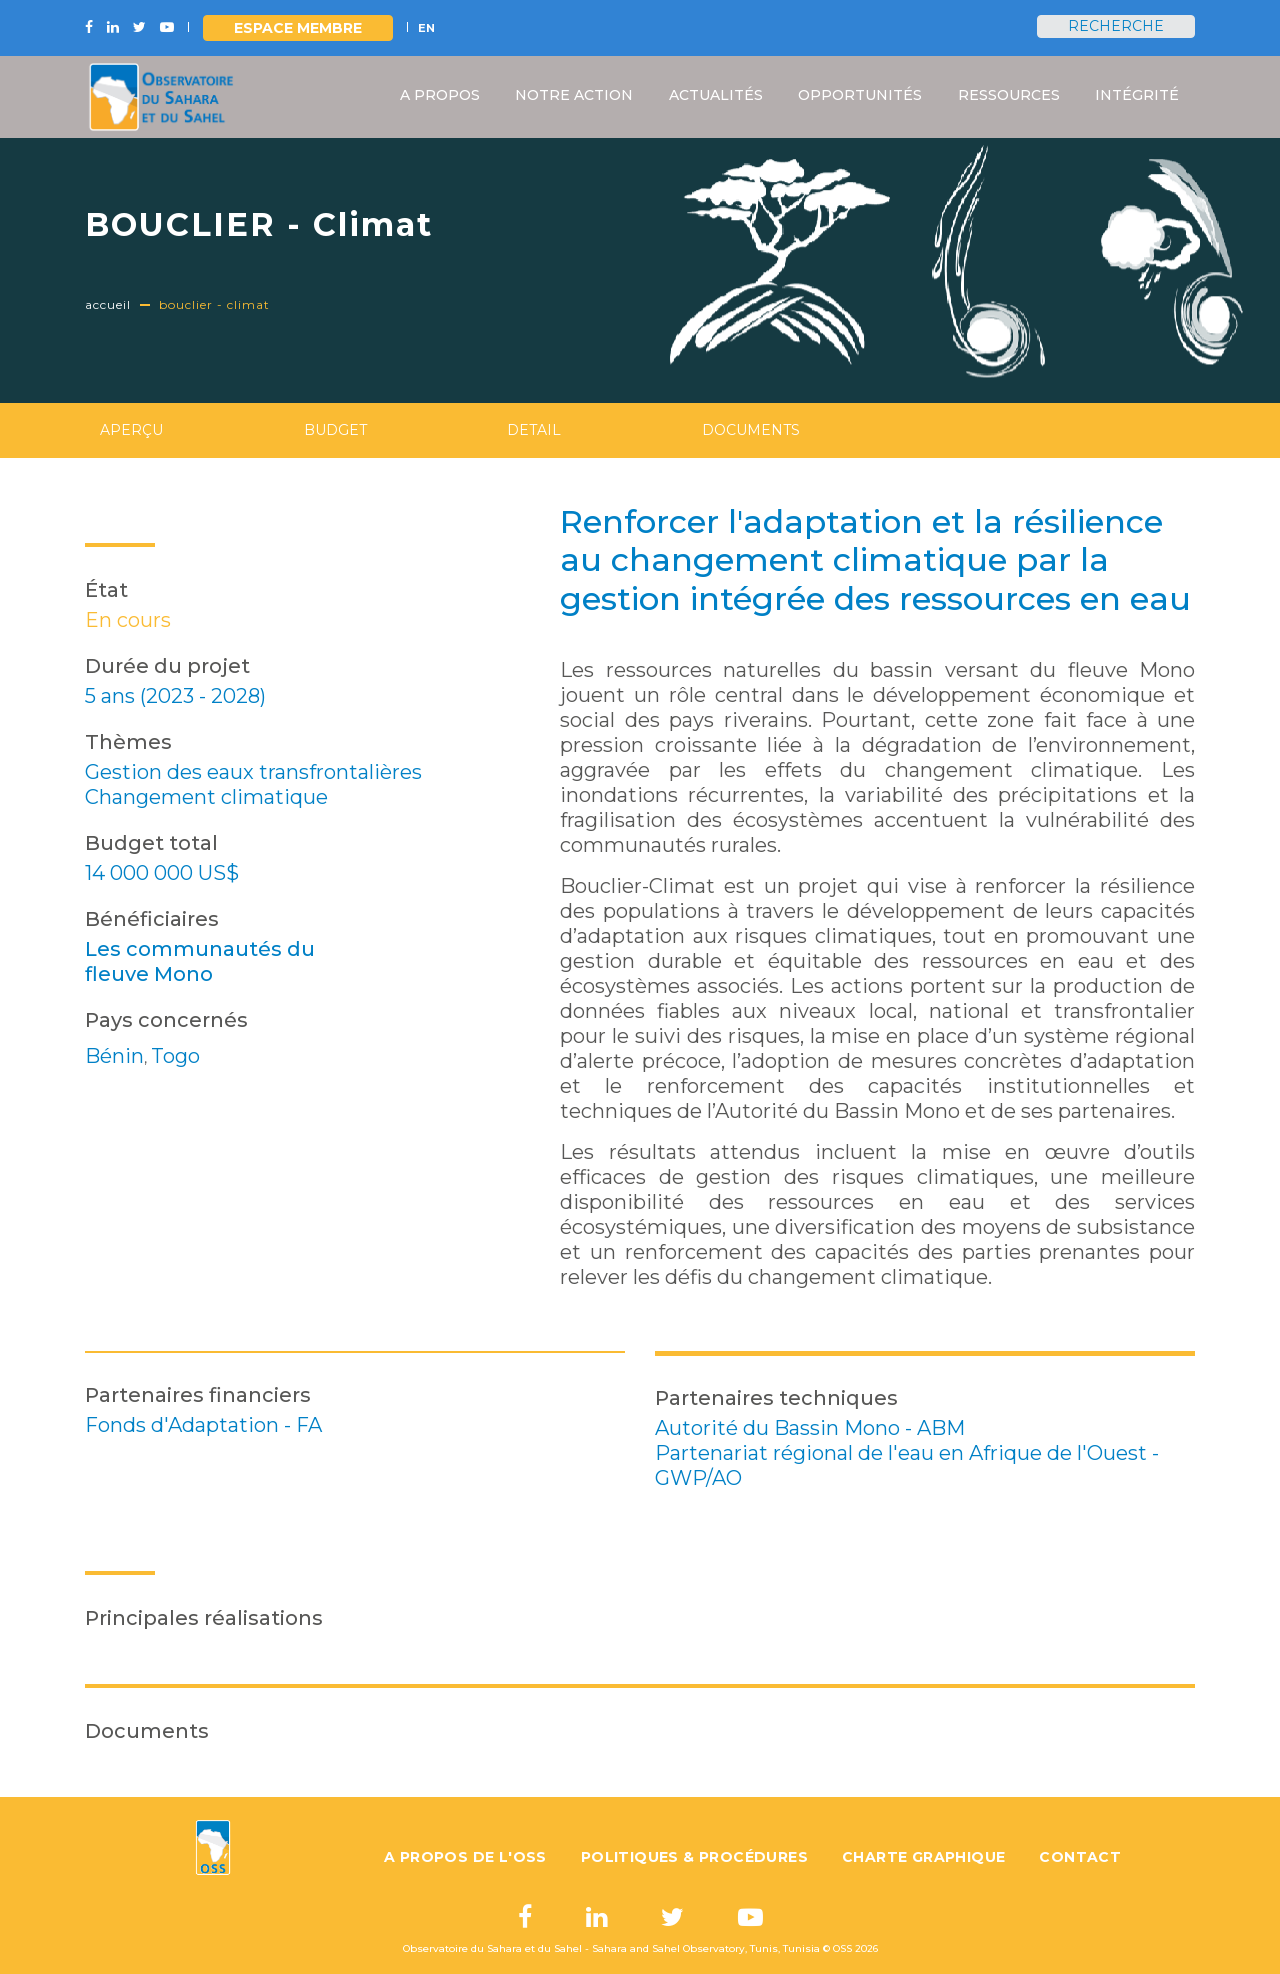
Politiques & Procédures (694, 1857)
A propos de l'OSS (465, 1857)
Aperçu (131, 430)
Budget (335, 430)
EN (426, 28)
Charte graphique (923, 1857)
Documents (751, 430)
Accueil (108, 304)
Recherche (1116, 26)
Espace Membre (298, 28)
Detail (534, 430)
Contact (1080, 1857)
